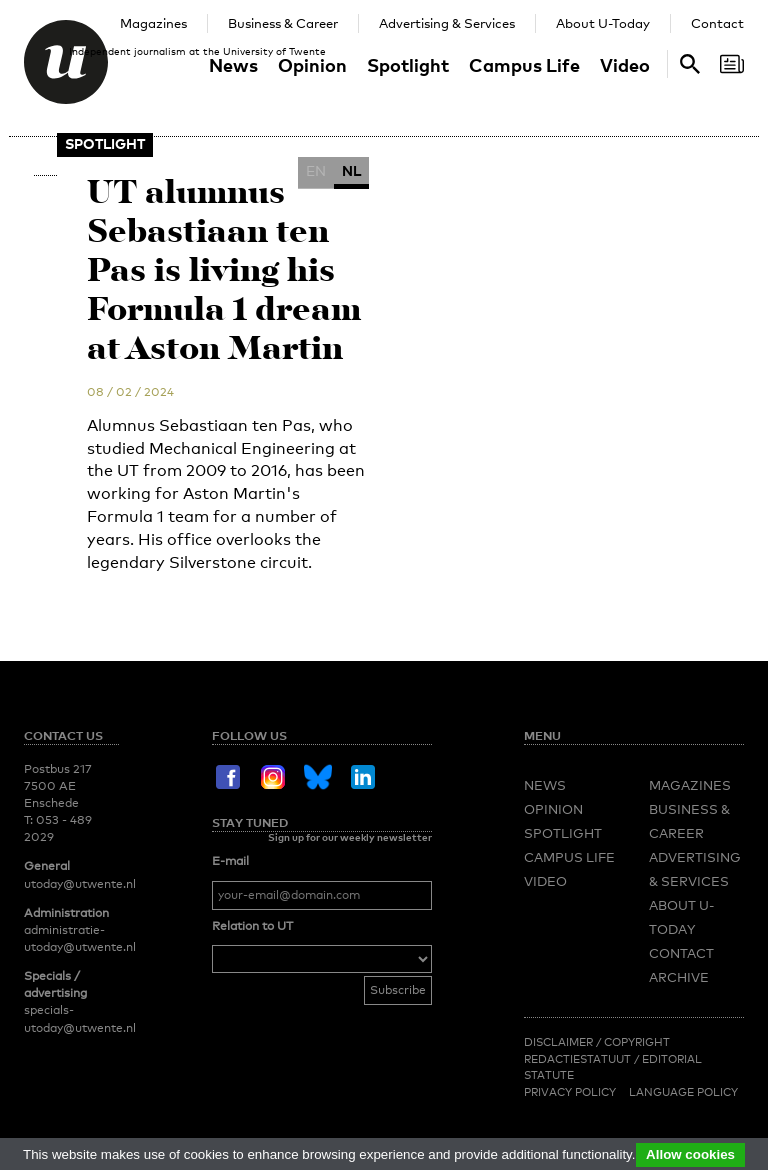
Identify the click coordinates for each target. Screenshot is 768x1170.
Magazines (153, 23)
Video (625, 64)
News (233, 64)
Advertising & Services (447, 23)
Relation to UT (252, 926)
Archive (679, 977)
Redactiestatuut (579, 1059)
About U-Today (603, 23)
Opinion (312, 64)
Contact (717, 23)
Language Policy (683, 1092)
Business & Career (283, 23)
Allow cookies (690, 1154)
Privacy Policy (570, 1092)
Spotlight (408, 64)
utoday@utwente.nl (80, 884)
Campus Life (524, 64)
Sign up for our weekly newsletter (350, 837)
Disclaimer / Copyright (597, 1042)
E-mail (230, 861)
